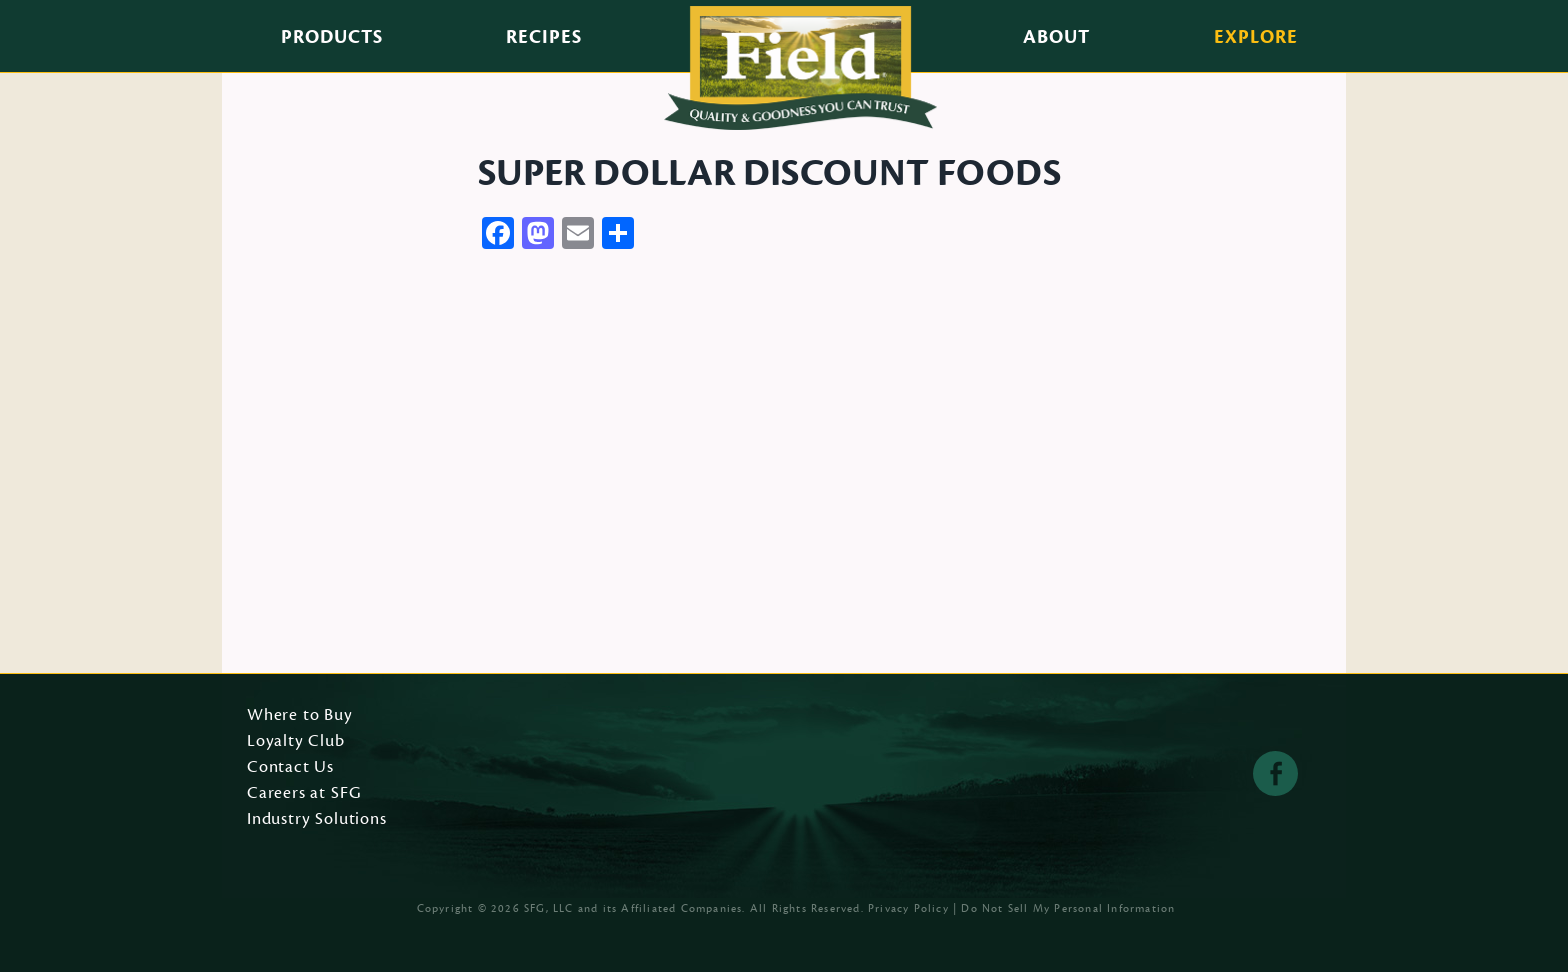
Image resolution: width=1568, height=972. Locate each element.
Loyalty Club (296, 742)
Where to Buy (300, 716)
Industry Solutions (317, 820)
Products (332, 37)
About (1056, 37)
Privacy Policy (908, 908)
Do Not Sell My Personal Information (1068, 908)
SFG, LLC (549, 908)
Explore (1256, 37)
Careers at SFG (304, 794)
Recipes (544, 37)
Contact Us (290, 768)
